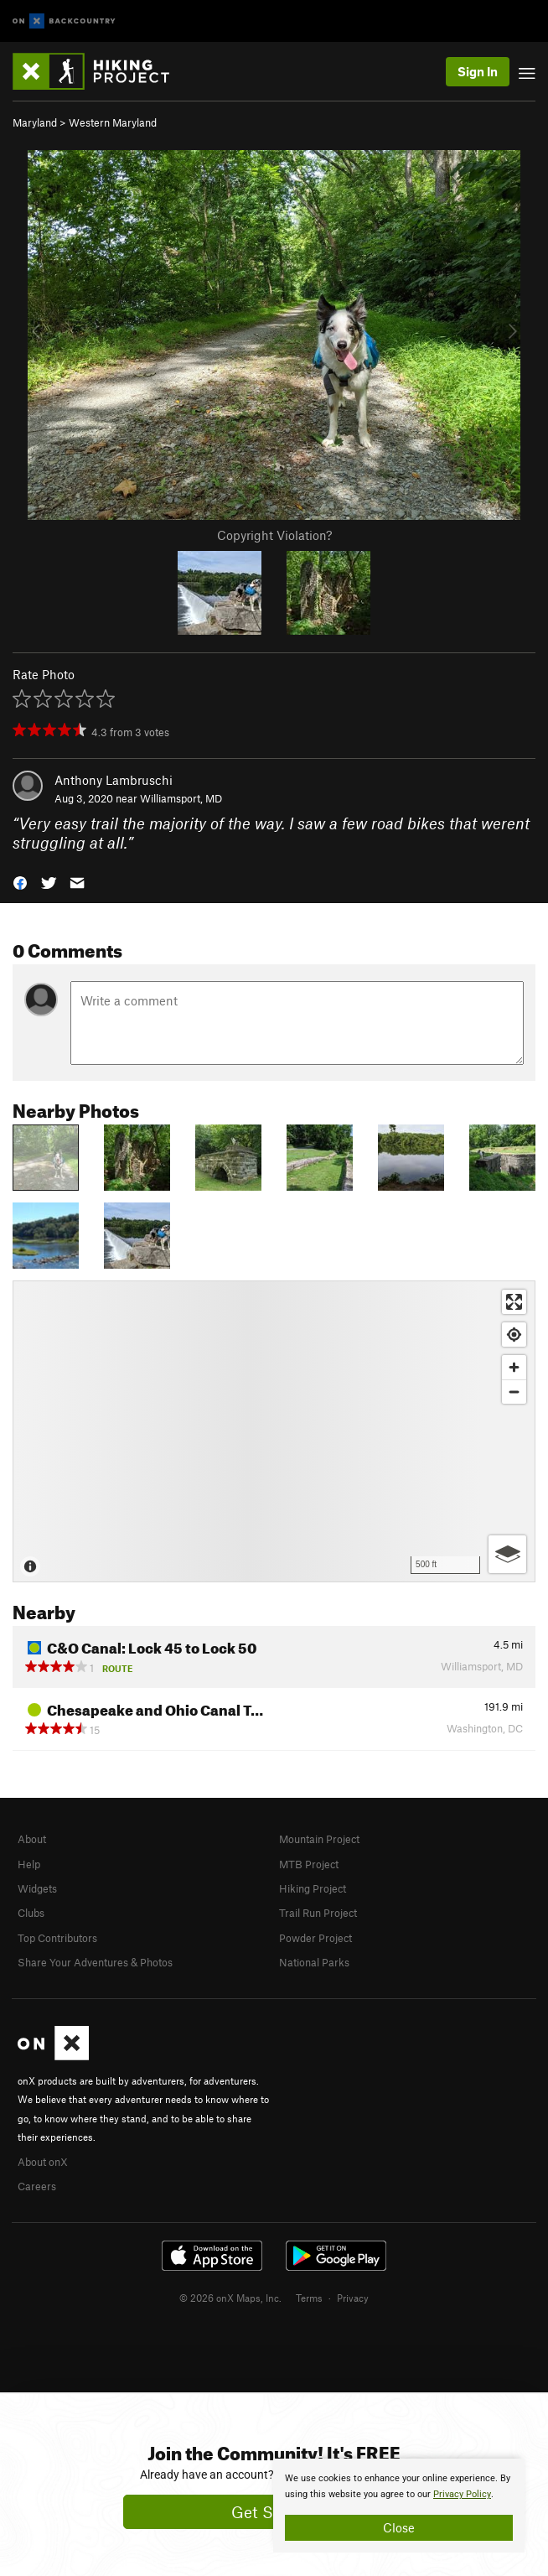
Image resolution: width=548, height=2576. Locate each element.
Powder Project (315, 1938)
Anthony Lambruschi (113, 779)
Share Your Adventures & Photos (95, 1962)
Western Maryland (113, 122)
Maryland (35, 122)
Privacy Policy (462, 2494)
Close (399, 2527)
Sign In (478, 71)
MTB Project (309, 1864)
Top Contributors (57, 1938)
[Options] (507, 1554)
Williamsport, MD (181, 798)
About (32, 1839)
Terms (309, 2297)
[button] (20, 881)
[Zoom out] (514, 1391)
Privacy (353, 2297)
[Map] (274, 1431)
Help (29, 1864)
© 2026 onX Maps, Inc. (230, 2297)
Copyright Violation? (274, 535)
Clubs (31, 1912)
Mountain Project (319, 1839)
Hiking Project (312, 1888)
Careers (37, 2186)
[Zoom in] (514, 1367)
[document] (399, 2505)
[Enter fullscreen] (514, 1302)
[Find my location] (514, 1334)
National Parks (314, 1962)
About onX (43, 2161)
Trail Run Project (318, 1912)
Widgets (37, 1888)
